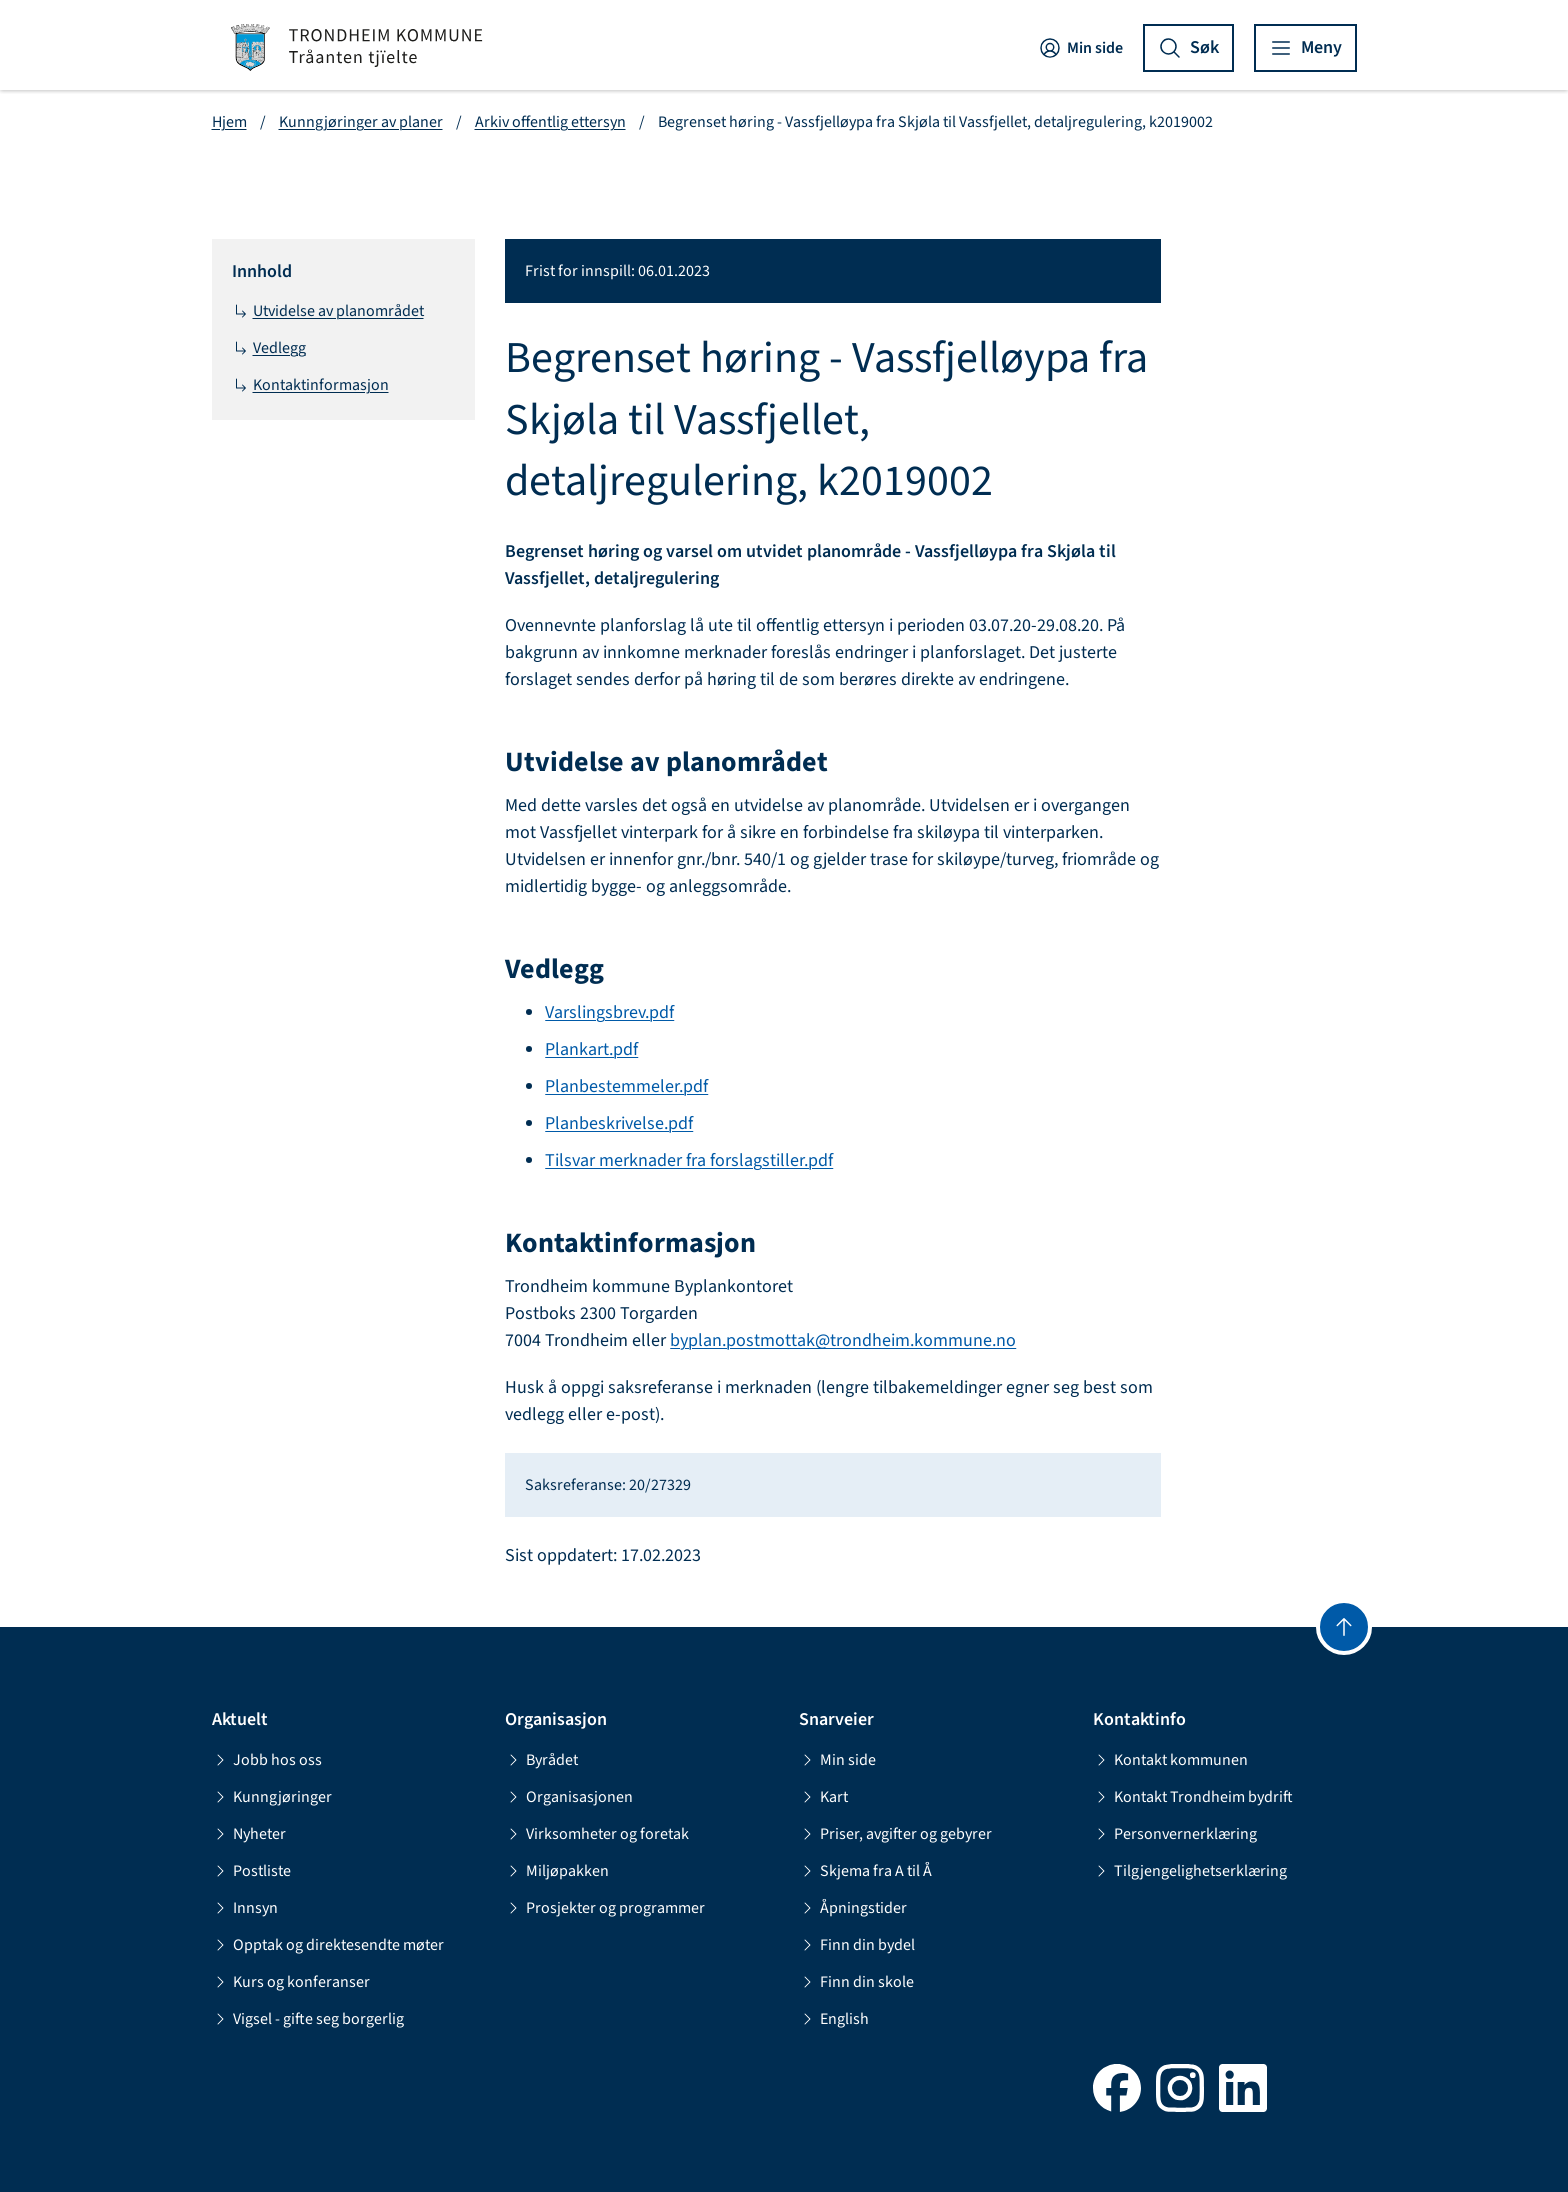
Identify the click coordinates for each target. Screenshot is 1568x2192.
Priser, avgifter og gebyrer (895, 1834)
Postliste (251, 1871)
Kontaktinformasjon (310, 385)
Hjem (229, 122)
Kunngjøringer (272, 1797)
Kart (823, 1797)
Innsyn (245, 1908)
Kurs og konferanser (291, 1982)
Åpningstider (853, 1908)
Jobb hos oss (267, 1760)
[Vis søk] (1188, 48)
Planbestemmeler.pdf (626, 1086)
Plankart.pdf (591, 1049)
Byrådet (541, 1760)
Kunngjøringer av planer (361, 122)
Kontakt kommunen (1170, 1760)
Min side (1080, 48)
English (834, 2019)
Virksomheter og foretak (597, 1834)
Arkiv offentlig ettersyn (550, 122)
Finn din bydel (857, 1945)
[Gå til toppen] (1344, 1627)
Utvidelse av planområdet (328, 311)
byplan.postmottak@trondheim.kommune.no (843, 1340)
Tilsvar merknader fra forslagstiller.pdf (689, 1160)
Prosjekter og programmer (605, 1908)
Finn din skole (856, 1982)
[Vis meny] (1305, 48)
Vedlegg (269, 348)
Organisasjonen (569, 1797)
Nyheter (249, 1834)
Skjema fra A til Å (865, 1871)
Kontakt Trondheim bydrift (1193, 1797)
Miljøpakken (557, 1871)
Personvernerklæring (1175, 1834)
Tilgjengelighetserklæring (1190, 1871)
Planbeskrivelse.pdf (619, 1123)
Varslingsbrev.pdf (609, 1012)
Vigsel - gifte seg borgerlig (308, 2019)
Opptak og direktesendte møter (328, 1945)
